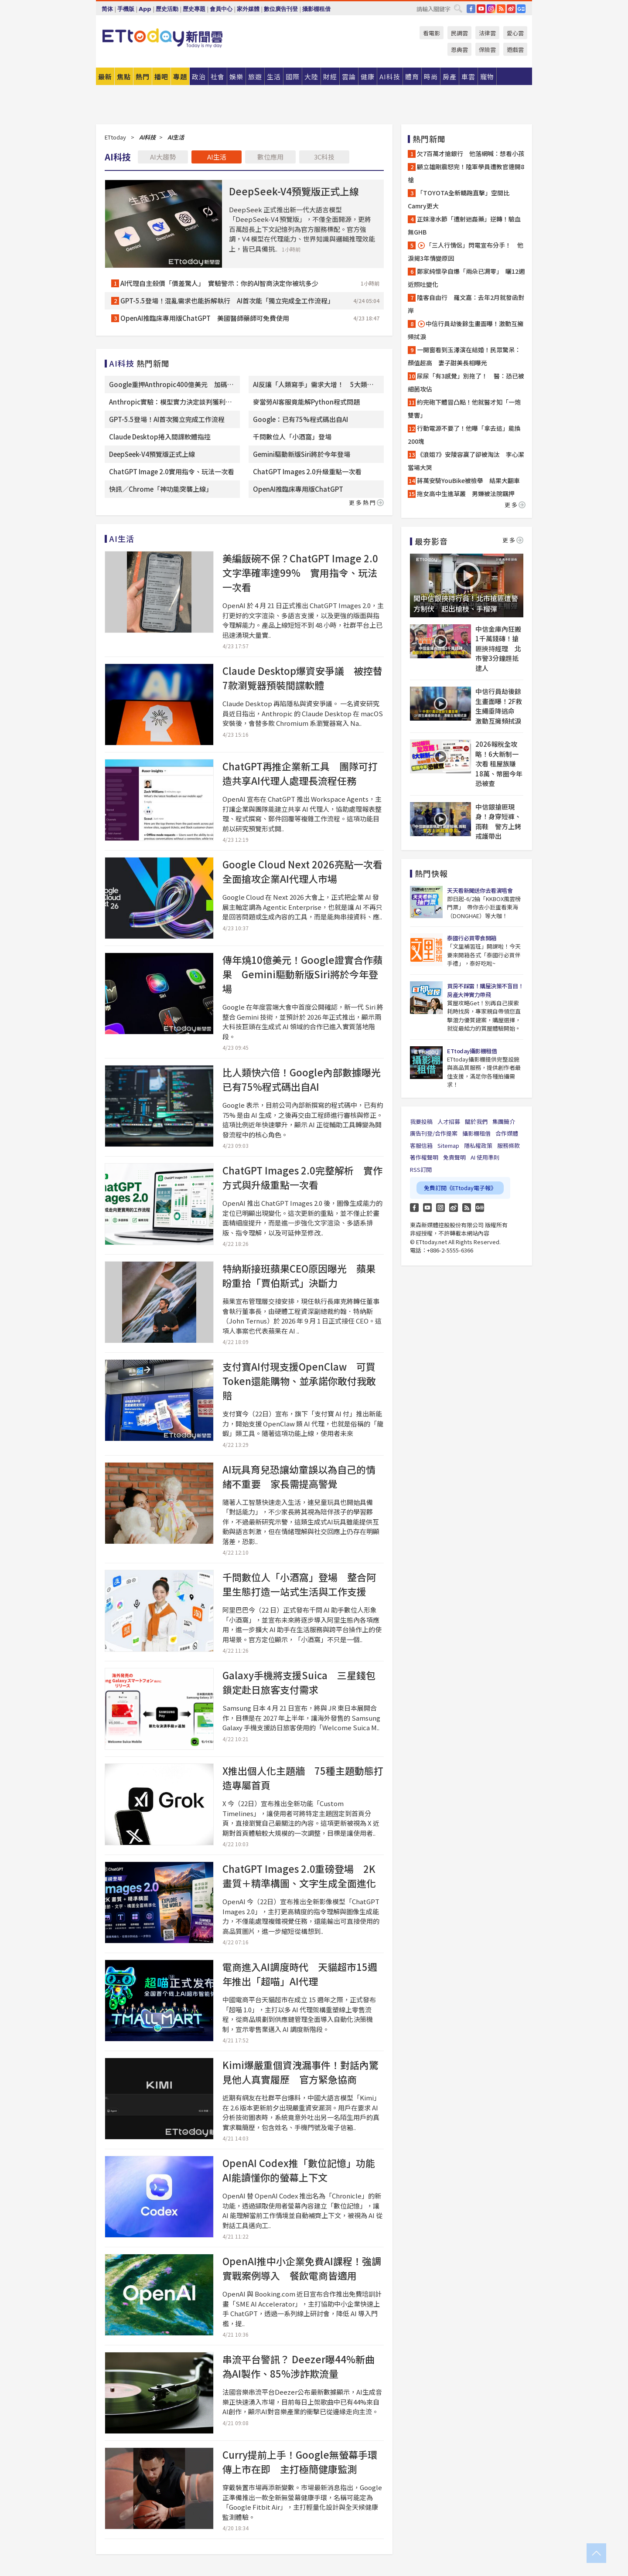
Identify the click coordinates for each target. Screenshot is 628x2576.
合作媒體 (506, 1133)
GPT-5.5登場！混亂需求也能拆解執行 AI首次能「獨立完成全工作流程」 (227, 300)
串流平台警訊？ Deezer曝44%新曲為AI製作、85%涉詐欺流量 (298, 2366)
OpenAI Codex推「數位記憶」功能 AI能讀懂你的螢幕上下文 (303, 2170)
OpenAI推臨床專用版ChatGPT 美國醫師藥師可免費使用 (204, 318)
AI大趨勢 (163, 156)
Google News (521, 8)
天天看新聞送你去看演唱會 (479, 890)
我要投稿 (421, 1121)
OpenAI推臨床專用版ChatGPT (298, 488)
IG (491, 8)
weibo (511, 8)
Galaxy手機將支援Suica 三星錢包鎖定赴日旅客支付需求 (298, 1682)
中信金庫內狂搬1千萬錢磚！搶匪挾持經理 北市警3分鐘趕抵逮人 (498, 648)
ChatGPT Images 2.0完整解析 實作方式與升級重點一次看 (302, 1177)
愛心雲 (515, 33)
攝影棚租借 (316, 9)
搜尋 (458, 8)
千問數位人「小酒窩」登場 (292, 436)
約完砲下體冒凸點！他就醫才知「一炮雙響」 (464, 408)
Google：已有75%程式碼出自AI (300, 419)
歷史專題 (194, 9)
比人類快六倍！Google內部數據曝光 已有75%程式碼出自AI (306, 1079)
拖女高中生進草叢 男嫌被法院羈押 (466, 493)
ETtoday (115, 137)
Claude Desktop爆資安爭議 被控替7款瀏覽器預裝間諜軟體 (302, 678)
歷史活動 (167, 9)
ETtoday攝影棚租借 (472, 1051)
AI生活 (216, 156)
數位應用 (270, 156)
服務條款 (508, 1145)
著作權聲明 (424, 1157)
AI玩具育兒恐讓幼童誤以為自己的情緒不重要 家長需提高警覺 (298, 1476)
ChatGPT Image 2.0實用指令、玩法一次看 (171, 471)
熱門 (143, 76)
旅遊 (255, 76)
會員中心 (221, 9)
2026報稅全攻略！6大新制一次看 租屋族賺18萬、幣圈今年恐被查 (498, 763)
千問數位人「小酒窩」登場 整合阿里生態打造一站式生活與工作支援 (299, 1584)
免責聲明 (454, 1157)
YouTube (481, 8)
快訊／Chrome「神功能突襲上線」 (160, 488)
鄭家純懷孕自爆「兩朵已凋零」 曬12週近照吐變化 (466, 278)
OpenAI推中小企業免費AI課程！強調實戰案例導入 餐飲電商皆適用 (301, 2268)
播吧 (161, 76)
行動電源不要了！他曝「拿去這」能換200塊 (464, 435)
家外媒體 (248, 9)
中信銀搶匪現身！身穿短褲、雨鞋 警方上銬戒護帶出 (498, 821)
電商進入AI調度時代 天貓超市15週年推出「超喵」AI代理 (299, 1974)
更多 (515, 504)
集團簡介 (503, 1121)
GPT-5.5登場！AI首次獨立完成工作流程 (167, 419)
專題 (180, 76)
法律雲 (487, 33)
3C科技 (324, 156)
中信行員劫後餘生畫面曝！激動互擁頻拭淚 (465, 330)
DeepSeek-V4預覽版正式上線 (294, 191)
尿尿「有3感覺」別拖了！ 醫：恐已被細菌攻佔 (466, 382)
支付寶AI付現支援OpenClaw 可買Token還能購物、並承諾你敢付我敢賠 (299, 1380)
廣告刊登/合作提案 (433, 1133)
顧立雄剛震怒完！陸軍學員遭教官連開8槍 (466, 173)
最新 (105, 76)
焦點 (124, 76)
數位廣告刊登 (281, 9)
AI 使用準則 (485, 1157)
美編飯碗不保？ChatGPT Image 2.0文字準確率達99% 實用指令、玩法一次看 (300, 572)
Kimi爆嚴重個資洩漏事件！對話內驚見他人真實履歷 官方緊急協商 (300, 2072)
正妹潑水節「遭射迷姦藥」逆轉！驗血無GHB (464, 225)
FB (471, 8)
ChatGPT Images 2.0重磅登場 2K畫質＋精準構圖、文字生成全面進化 (299, 1875)
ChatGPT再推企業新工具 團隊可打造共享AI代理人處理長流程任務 (300, 773)
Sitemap (448, 1145)
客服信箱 (421, 1145)
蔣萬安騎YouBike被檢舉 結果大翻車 (468, 480)
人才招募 (448, 1121)
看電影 (431, 33)
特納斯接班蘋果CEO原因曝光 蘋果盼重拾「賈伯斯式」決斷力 (298, 1275)
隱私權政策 (478, 1145)
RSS (501, 8)
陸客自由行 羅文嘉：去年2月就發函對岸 (466, 304)
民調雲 (459, 33)
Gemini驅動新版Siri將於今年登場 (301, 454)
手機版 (125, 9)
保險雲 (487, 49)
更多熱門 (366, 502)
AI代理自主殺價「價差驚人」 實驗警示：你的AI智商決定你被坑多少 (219, 283)
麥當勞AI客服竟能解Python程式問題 (306, 401)
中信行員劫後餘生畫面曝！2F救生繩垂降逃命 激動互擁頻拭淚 (498, 706)
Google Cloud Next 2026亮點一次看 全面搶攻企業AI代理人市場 (307, 871)
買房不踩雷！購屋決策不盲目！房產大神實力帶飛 (485, 990)
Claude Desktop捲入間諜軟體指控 (160, 436)
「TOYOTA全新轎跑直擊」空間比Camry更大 (458, 199)
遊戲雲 (515, 49)
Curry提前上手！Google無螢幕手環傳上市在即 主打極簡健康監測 (299, 2461)
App (145, 9)
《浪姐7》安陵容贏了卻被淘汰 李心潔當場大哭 (466, 461)
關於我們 (476, 1121)
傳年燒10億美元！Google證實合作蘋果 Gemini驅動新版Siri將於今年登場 (302, 974)
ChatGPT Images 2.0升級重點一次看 (307, 471)
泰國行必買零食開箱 (471, 938)
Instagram (440, 1207)
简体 (107, 9)
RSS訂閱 (421, 1169)
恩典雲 (459, 49)
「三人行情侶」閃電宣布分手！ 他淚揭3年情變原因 (465, 251)
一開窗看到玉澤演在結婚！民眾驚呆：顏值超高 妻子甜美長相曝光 (464, 356)
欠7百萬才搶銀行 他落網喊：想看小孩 (470, 153)
